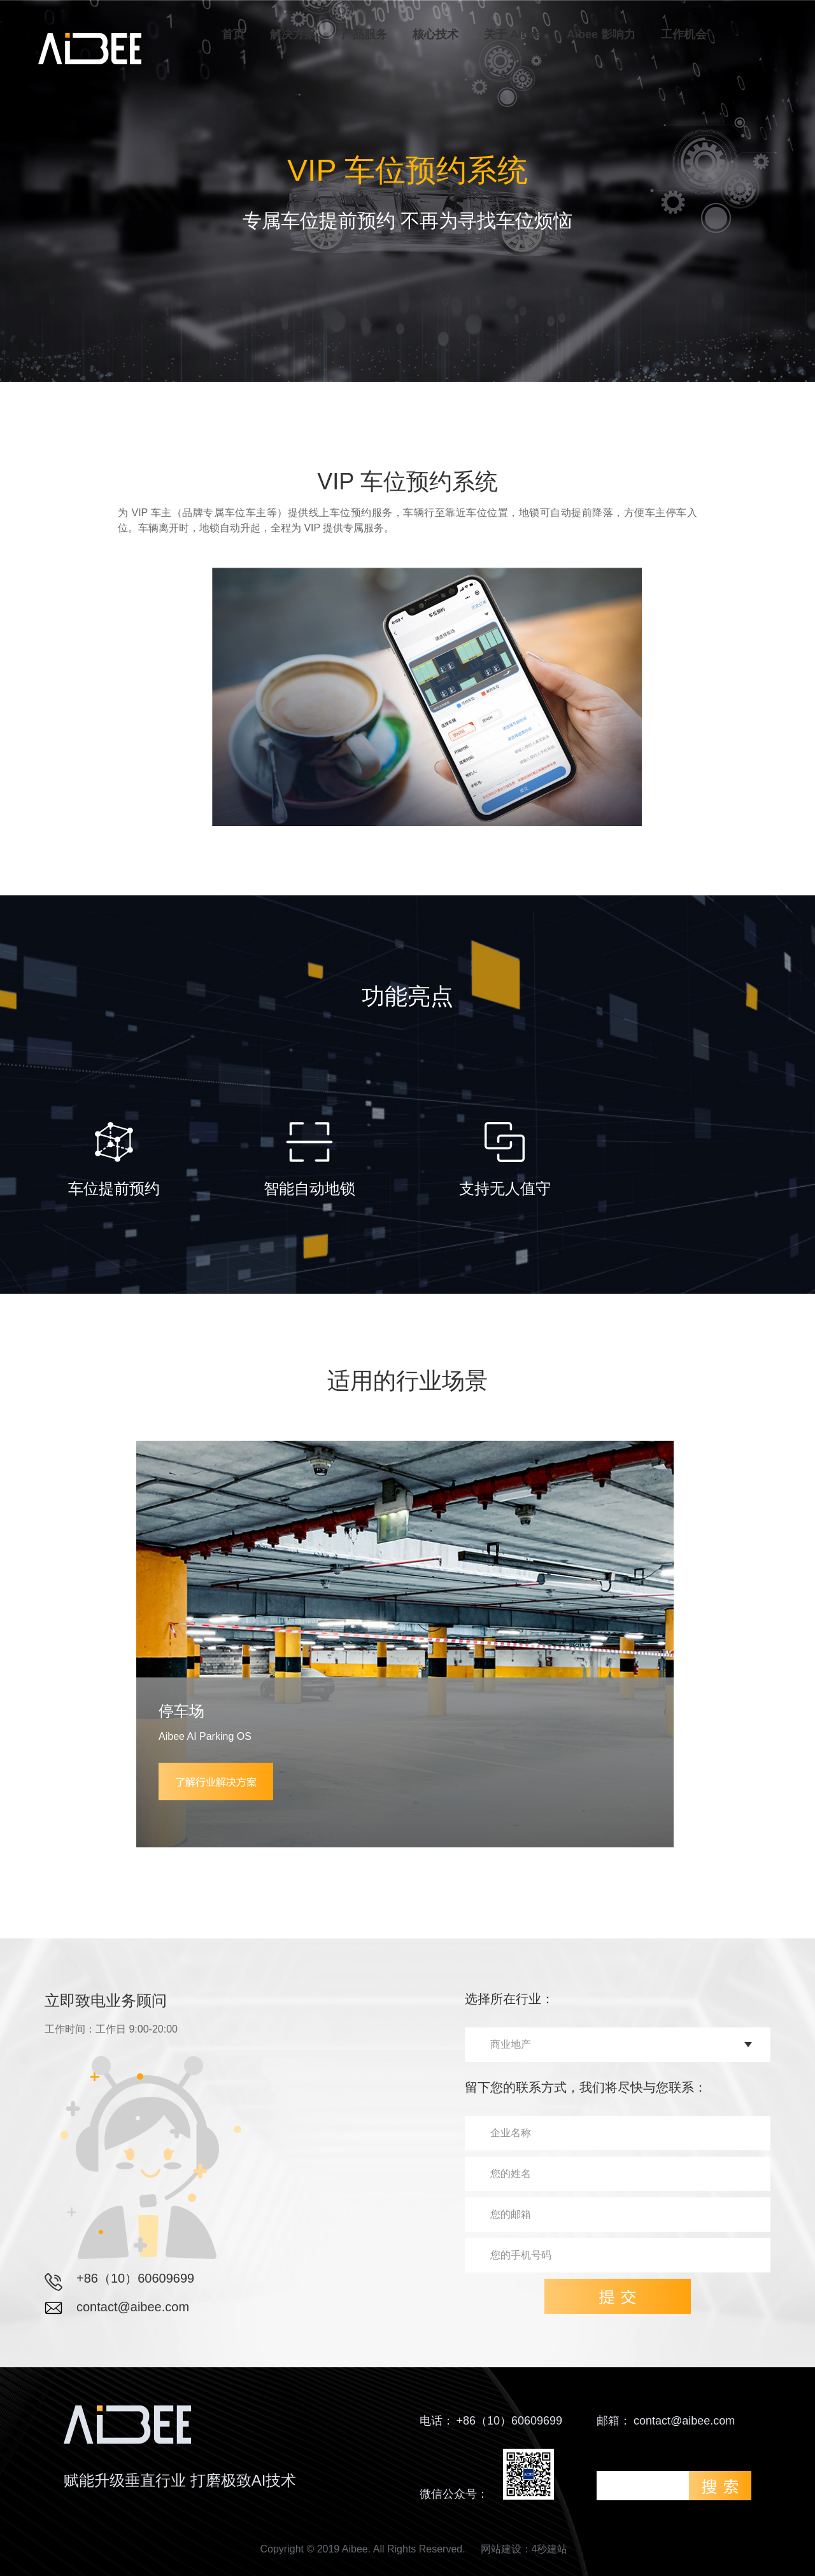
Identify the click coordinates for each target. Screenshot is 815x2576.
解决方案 (293, 34)
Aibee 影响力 (601, 34)
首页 (233, 34)
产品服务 (364, 34)
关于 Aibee (512, 34)
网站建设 (501, 2549)
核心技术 (435, 34)
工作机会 (684, 34)
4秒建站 (550, 2549)
